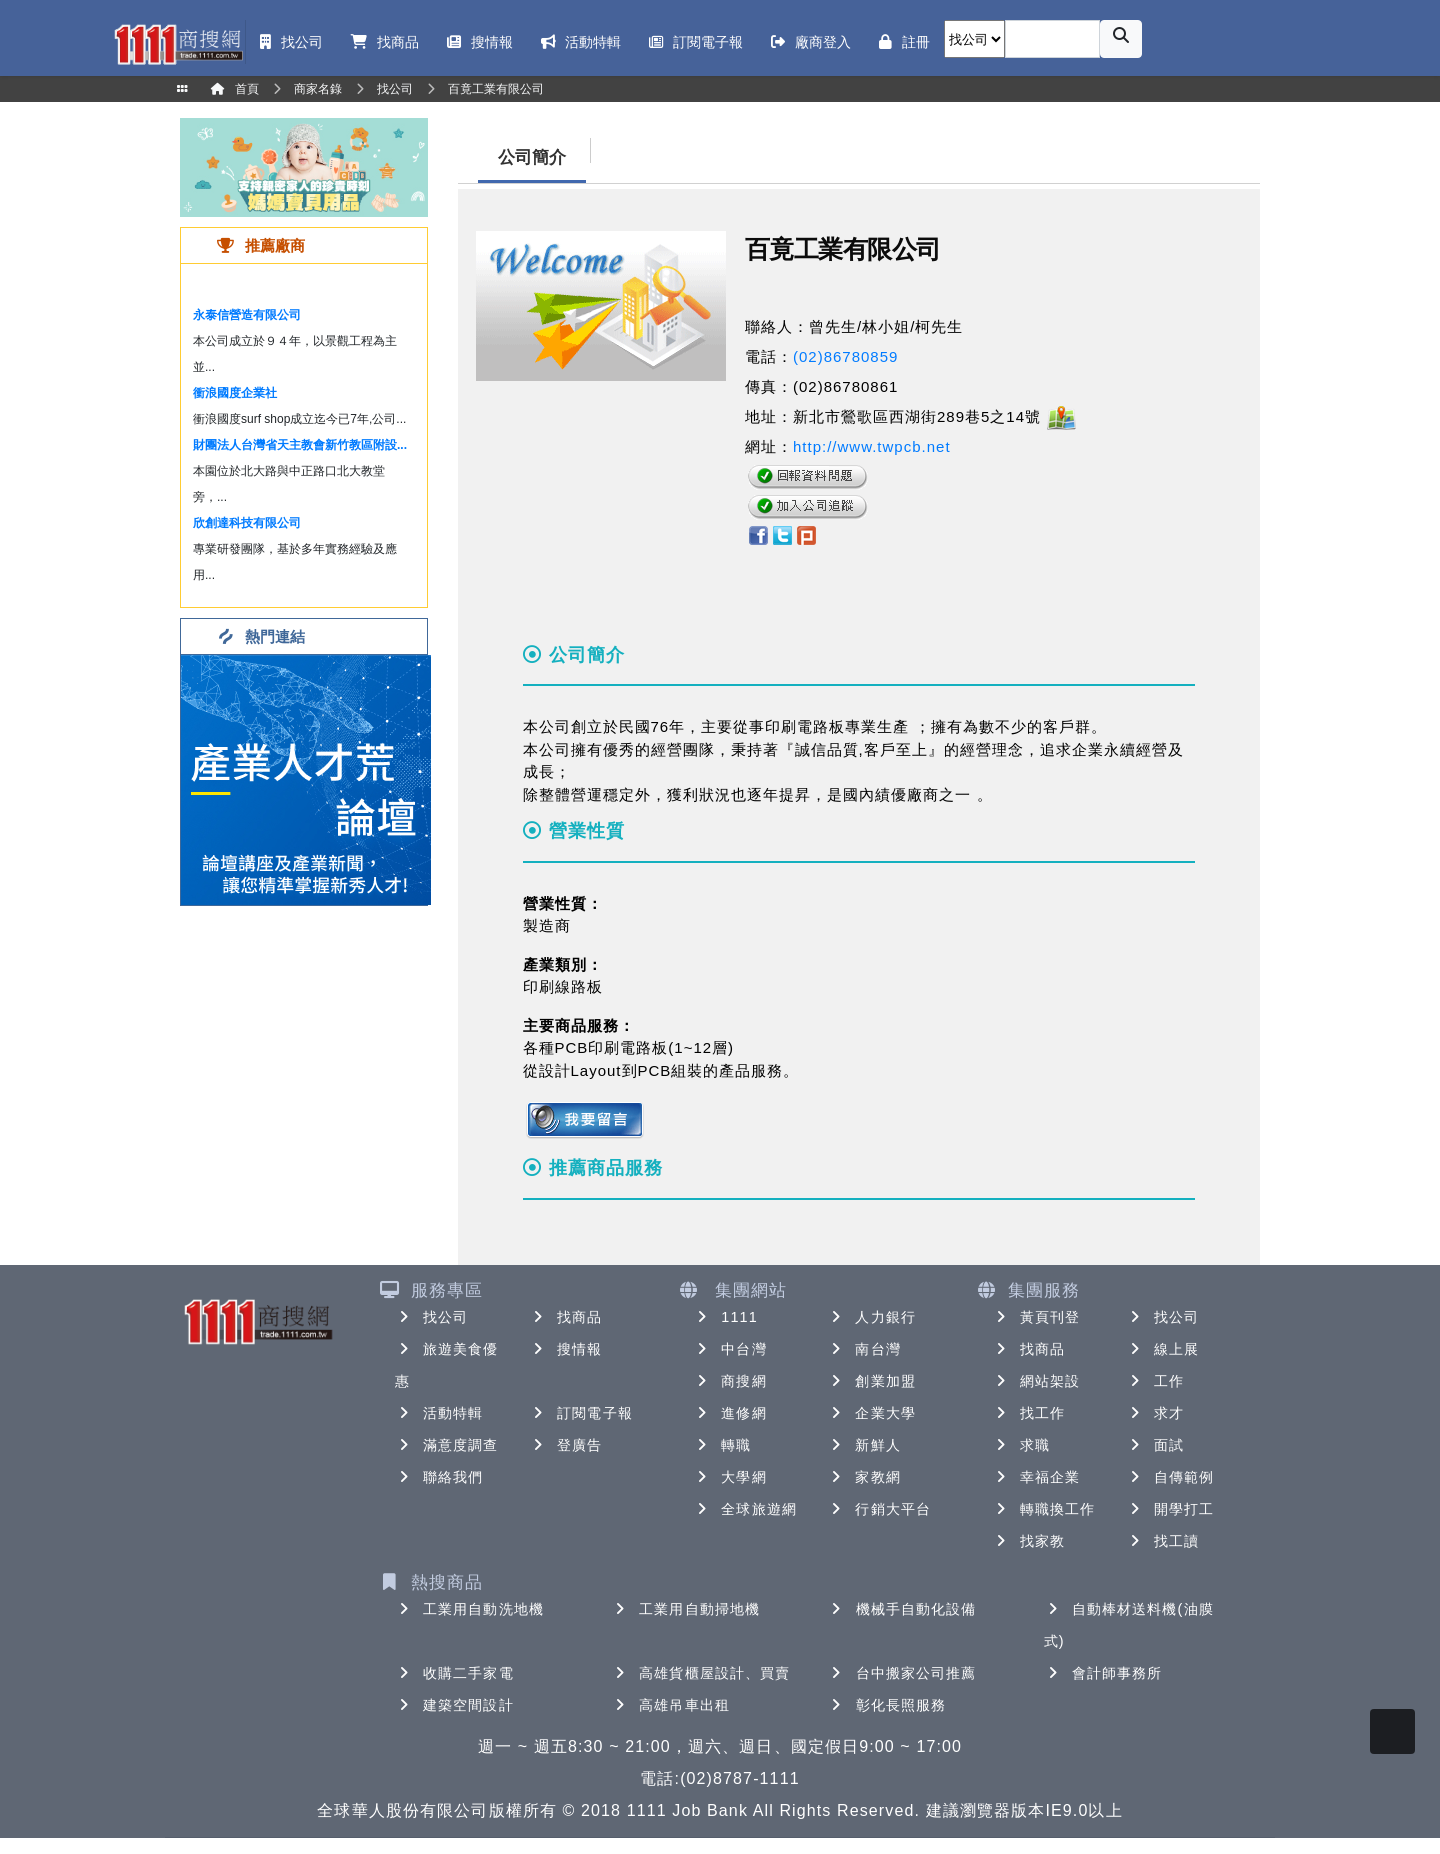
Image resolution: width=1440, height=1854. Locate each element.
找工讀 (1162, 1541)
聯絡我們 (439, 1477)
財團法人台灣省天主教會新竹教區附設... (300, 445)
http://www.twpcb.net (872, 446)
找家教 (1028, 1541)
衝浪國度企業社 (235, 393)
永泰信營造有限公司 (247, 315)
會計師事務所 (1103, 1673)
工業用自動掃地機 (685, 1609)
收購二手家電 (454, 1673)
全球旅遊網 (745, 1509)
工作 (1155, 1381)
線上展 (1162, 1349)
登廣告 (565, 1445)
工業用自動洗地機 (469, 1609)
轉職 (722, 1445)
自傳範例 (1170, 1477)
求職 (1021, 1445)
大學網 (729, 1477)
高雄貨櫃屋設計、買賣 (700, 1673)
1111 (725, 1317)
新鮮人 (863, 1445)
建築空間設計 (454, 1705)
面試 (1155, 1445)
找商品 (565, 1317)
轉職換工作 (1044, 1509)
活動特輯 (439, 1413)
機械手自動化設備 (902, 1609)
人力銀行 (871, 1317)
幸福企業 (1036, 1477)
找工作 (1028, 1413)
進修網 (729, 1413)
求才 (1155, 1413)
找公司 (431, 1317)
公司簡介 (532, 157)
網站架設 (1036, 1381)
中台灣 (729, 1349)
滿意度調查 (447, 1445)
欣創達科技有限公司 (247, 523)
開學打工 (1170, 1509)
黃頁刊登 (1036, 1317)
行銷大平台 (879, 1509)
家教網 (863, 1477)
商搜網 (729, 1381)
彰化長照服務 (887, 1705)
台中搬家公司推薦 (902, 1673)
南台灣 (863, 1349)
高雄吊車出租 (670, 1705)
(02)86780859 (845, 356)
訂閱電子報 (581, 1413)
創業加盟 (871, 1381)
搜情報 (565, 1349)
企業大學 (871, 1413)
